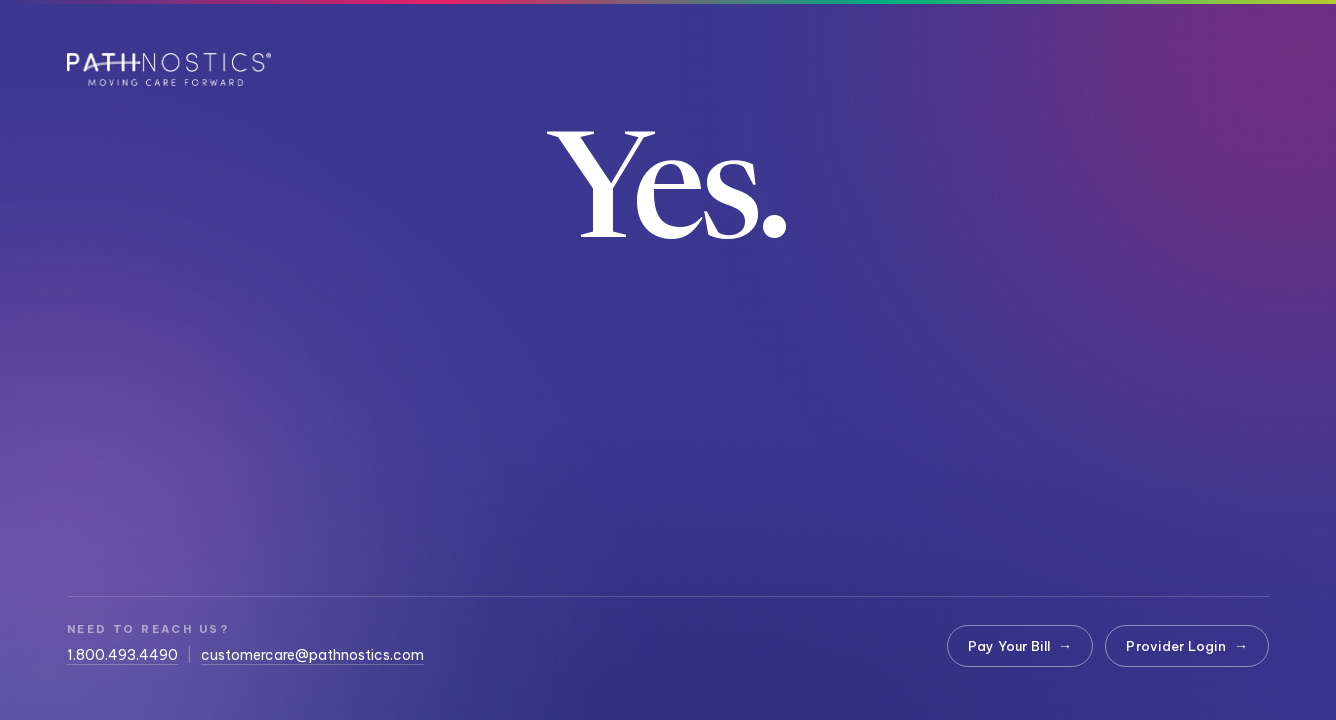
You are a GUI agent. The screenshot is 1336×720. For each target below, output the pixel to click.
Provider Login (1187, 646)
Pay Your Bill (1020, 646)
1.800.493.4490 (122, 655)
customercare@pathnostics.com (312, 655)
